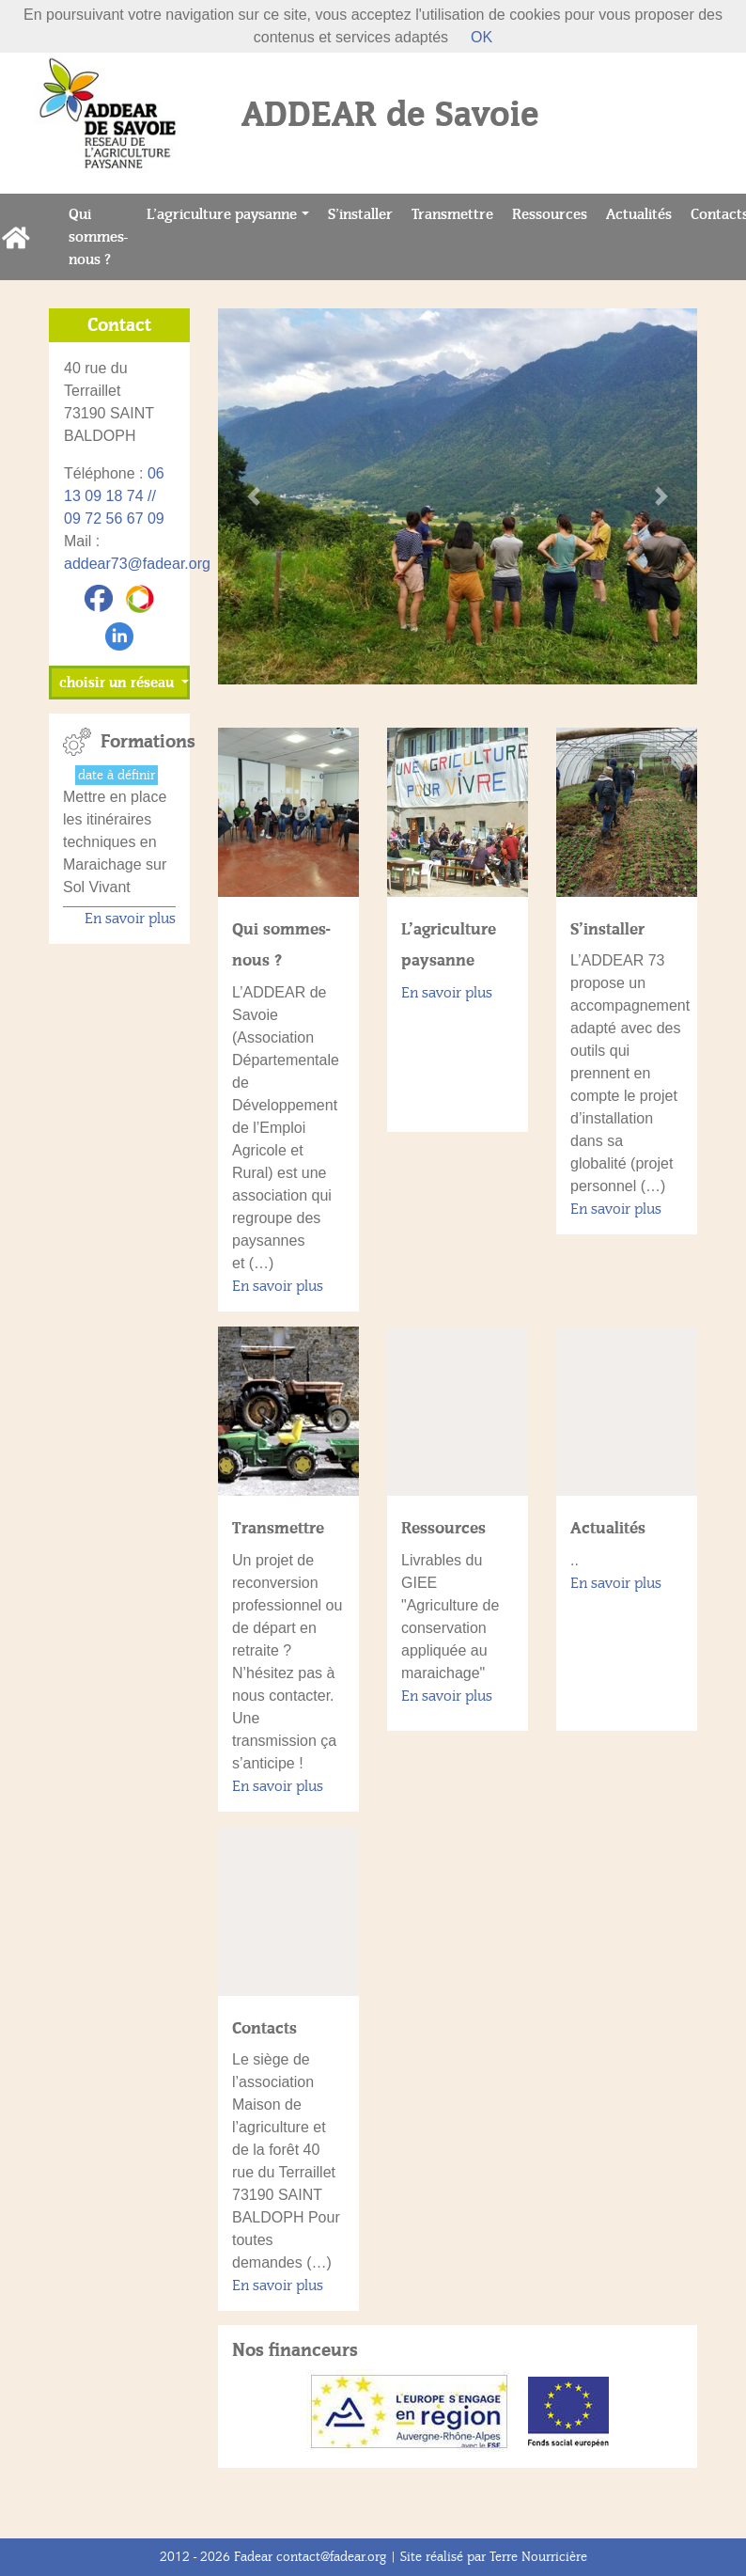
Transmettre (457, 213)
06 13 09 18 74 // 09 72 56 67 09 (114, 495)
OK (481, 37)
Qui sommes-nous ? (103, 237)
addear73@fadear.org (137, 564)
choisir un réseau (118, 682)
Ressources (554, 213)
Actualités (643, 213)
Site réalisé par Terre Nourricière (493, 2557)
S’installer (365, 213)
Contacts (264, 2028)
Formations (138, 741)
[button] (254, 496)
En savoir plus (277, 1286)
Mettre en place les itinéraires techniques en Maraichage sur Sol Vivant (114, 842)
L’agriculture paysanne (222, 214)
